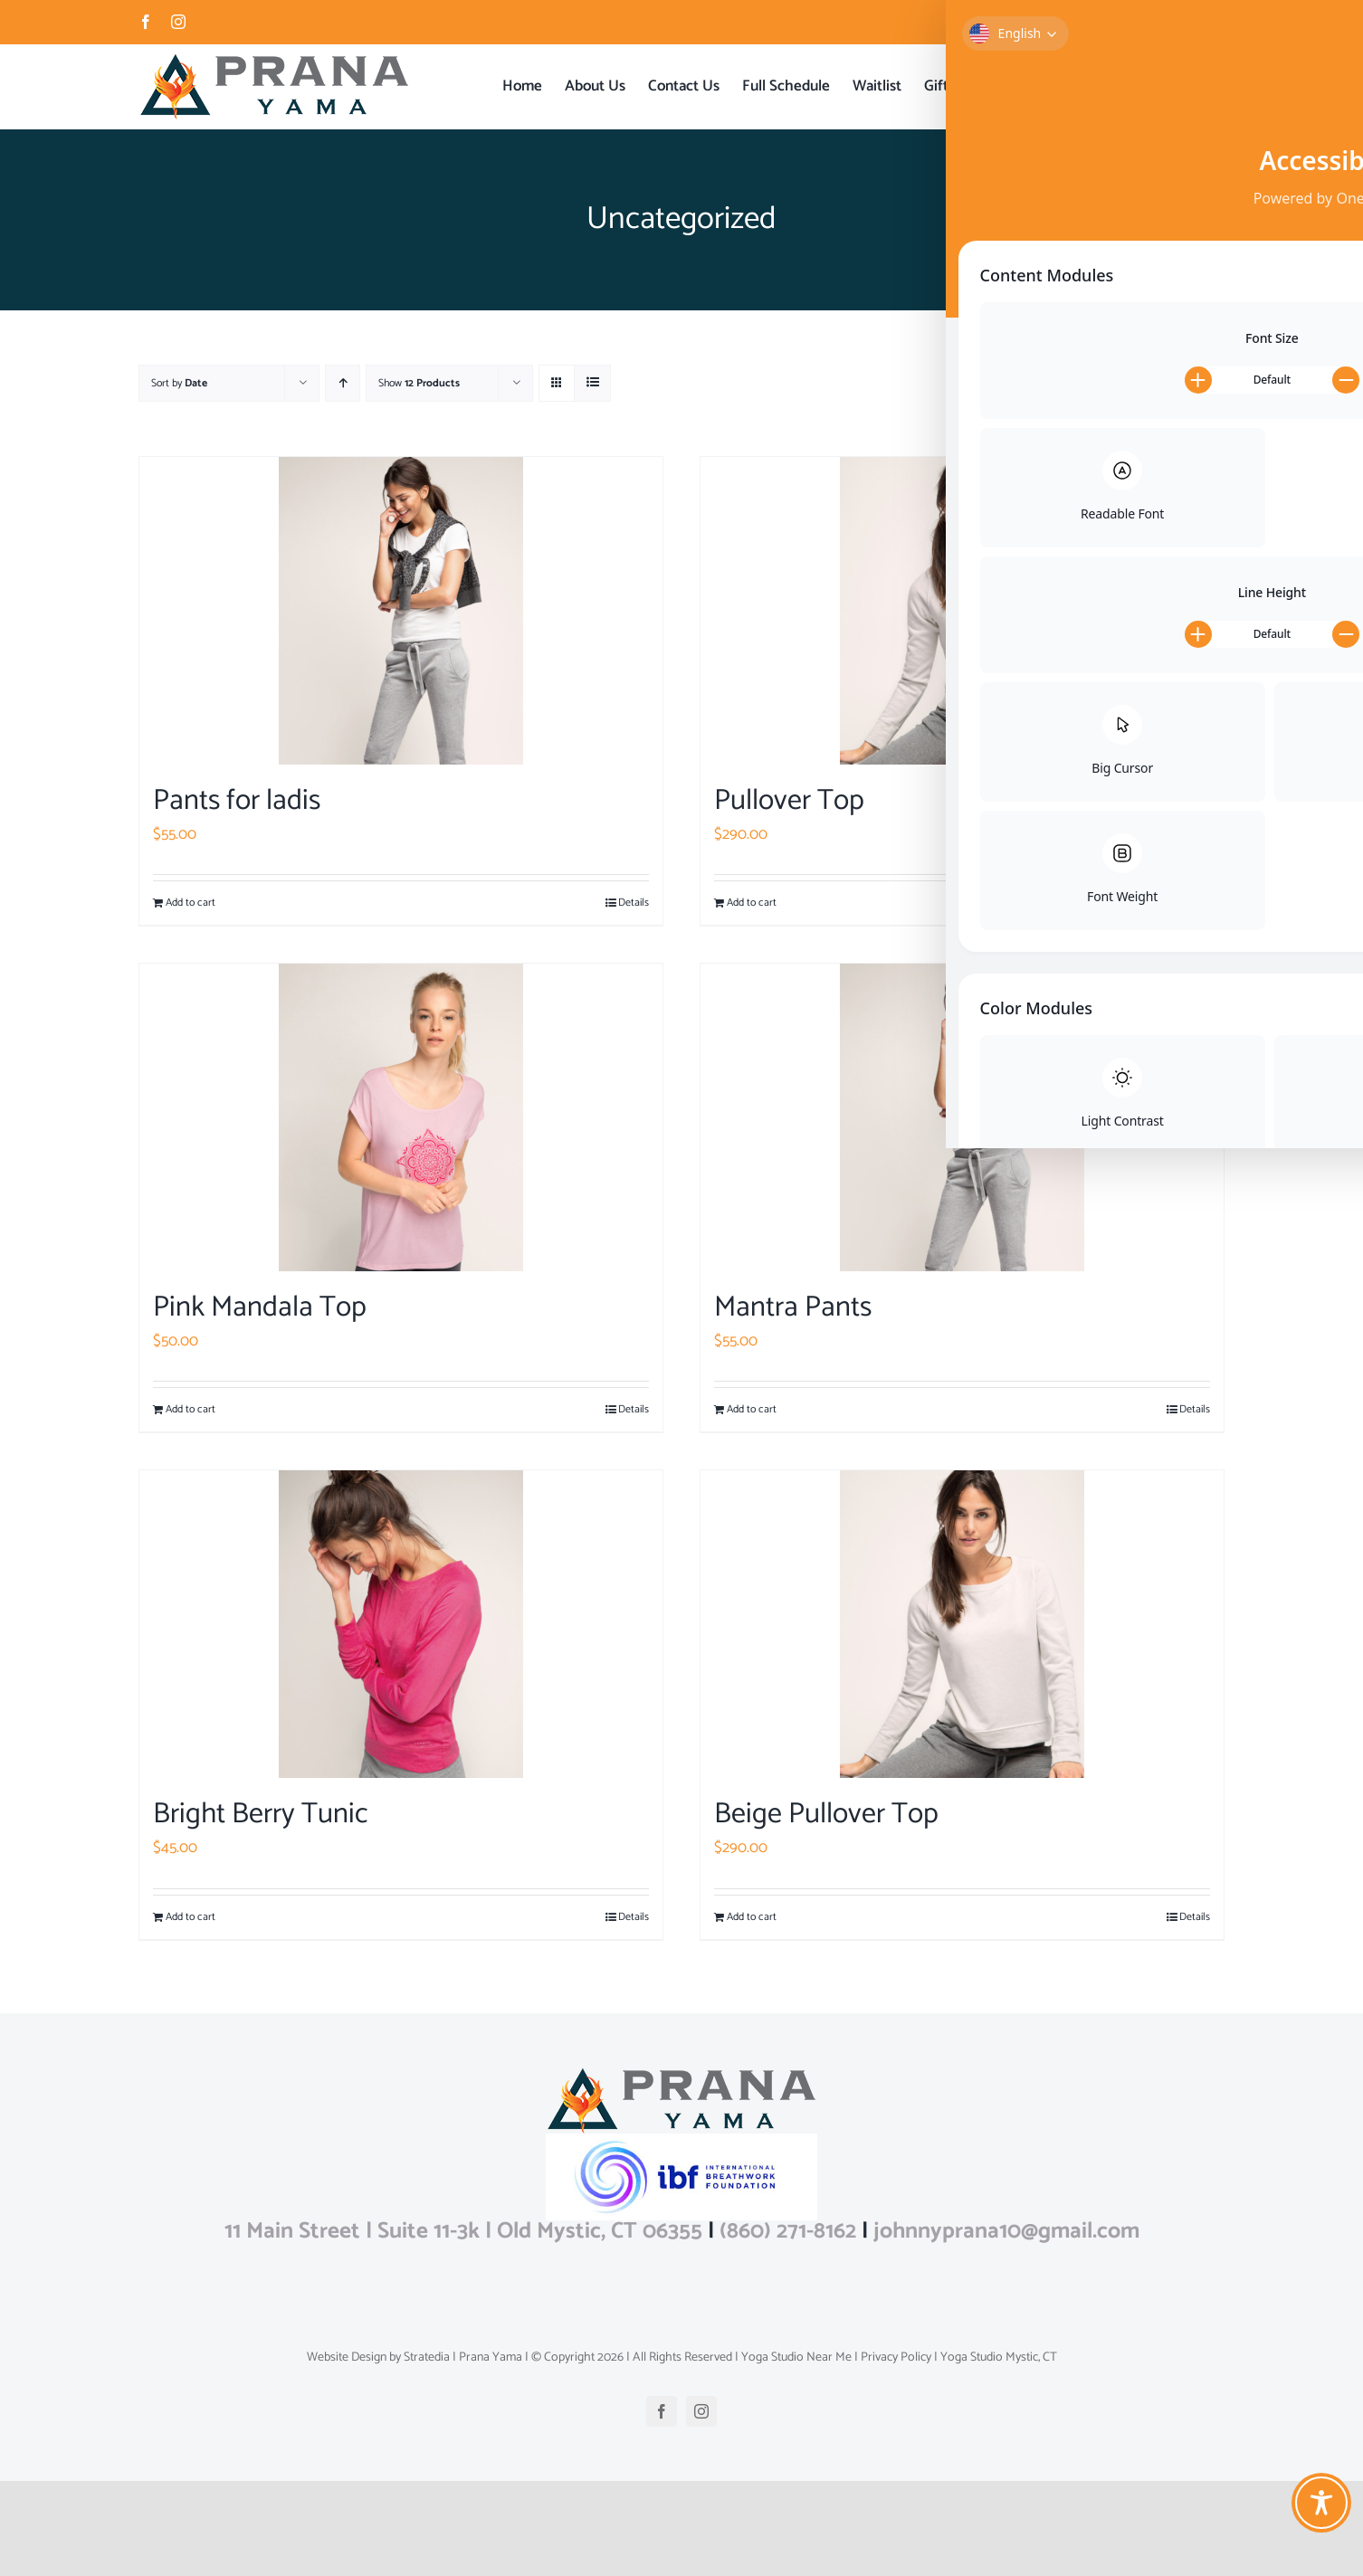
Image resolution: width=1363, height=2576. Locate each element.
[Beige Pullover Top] (962, 1624)
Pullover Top (789, 800)
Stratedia (427, 2452)
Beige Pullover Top (826, 1814)
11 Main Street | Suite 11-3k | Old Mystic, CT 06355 (463, 2326)
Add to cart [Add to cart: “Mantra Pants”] (752, 1410)
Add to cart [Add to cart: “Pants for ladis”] (190, 903)
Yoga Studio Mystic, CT (997, 2452)
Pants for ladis (236, 800)
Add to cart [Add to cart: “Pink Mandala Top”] (190, 1410)
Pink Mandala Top (260, 1307)
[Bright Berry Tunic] (400, 1624)
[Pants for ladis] (400, 611)
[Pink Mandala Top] (400, 1117)
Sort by (179, 383)
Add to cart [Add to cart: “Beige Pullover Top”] (752, 1917)
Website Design (346, 2452)
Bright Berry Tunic (260, 1814)
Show (419, 383)
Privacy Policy (894, 2452)
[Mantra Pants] (962, 1117)
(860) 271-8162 (788, 2326)
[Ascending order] (342, 383)
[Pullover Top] (962, 611)
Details (633, 903)
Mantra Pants (793, 1307)
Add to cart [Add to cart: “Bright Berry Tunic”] (190, 1917)
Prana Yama (490, 2452)
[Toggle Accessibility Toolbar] (1321, 2503)
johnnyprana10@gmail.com (1165, 21)
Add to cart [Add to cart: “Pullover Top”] (752, 903)
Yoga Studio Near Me (795, 2452)
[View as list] (592, 383)
